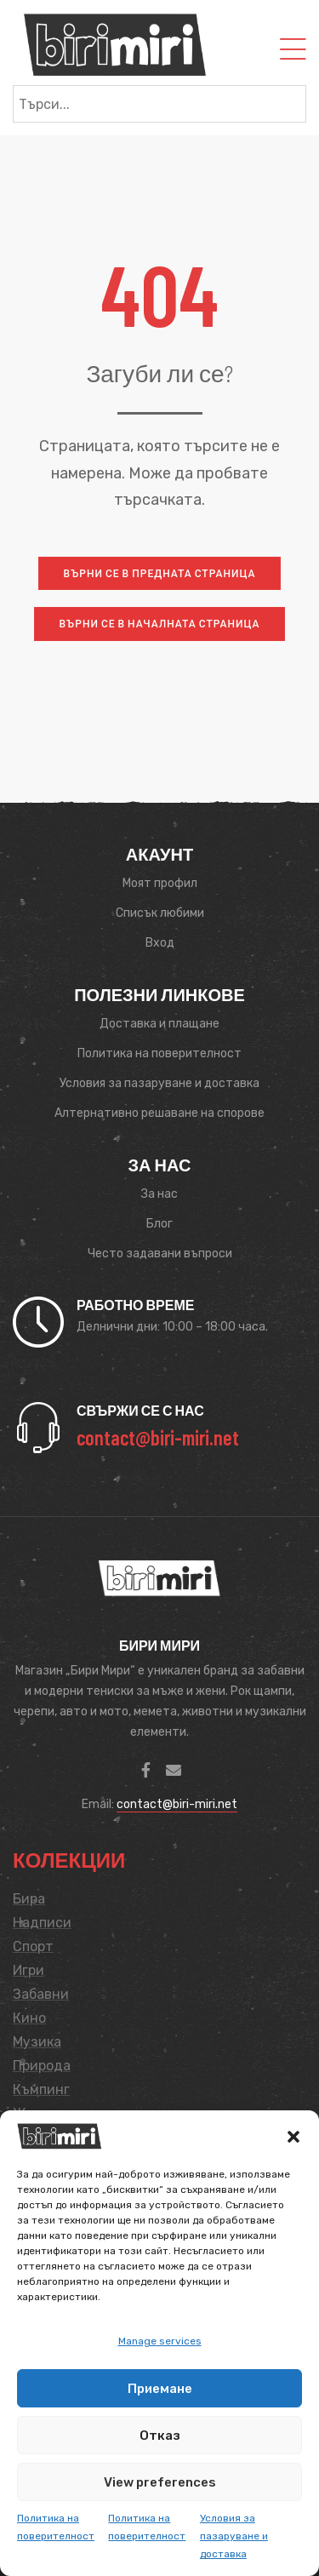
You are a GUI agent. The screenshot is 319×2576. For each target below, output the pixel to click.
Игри (28, 1970)
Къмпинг (41, 2089)
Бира (29, 1899)
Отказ (160, 2435)
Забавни (41, 1994)
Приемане (160, 2388)
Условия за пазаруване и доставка (234, 2536)
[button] (293, 2136)
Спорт (33, 1946)
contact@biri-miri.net (177, 1804)
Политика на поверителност (55, 2527)
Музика (37, 2042)
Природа (42, 2066)
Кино (29, 2018)
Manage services (160, 2341)
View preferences (160, 2482)
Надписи (42, 1923)
